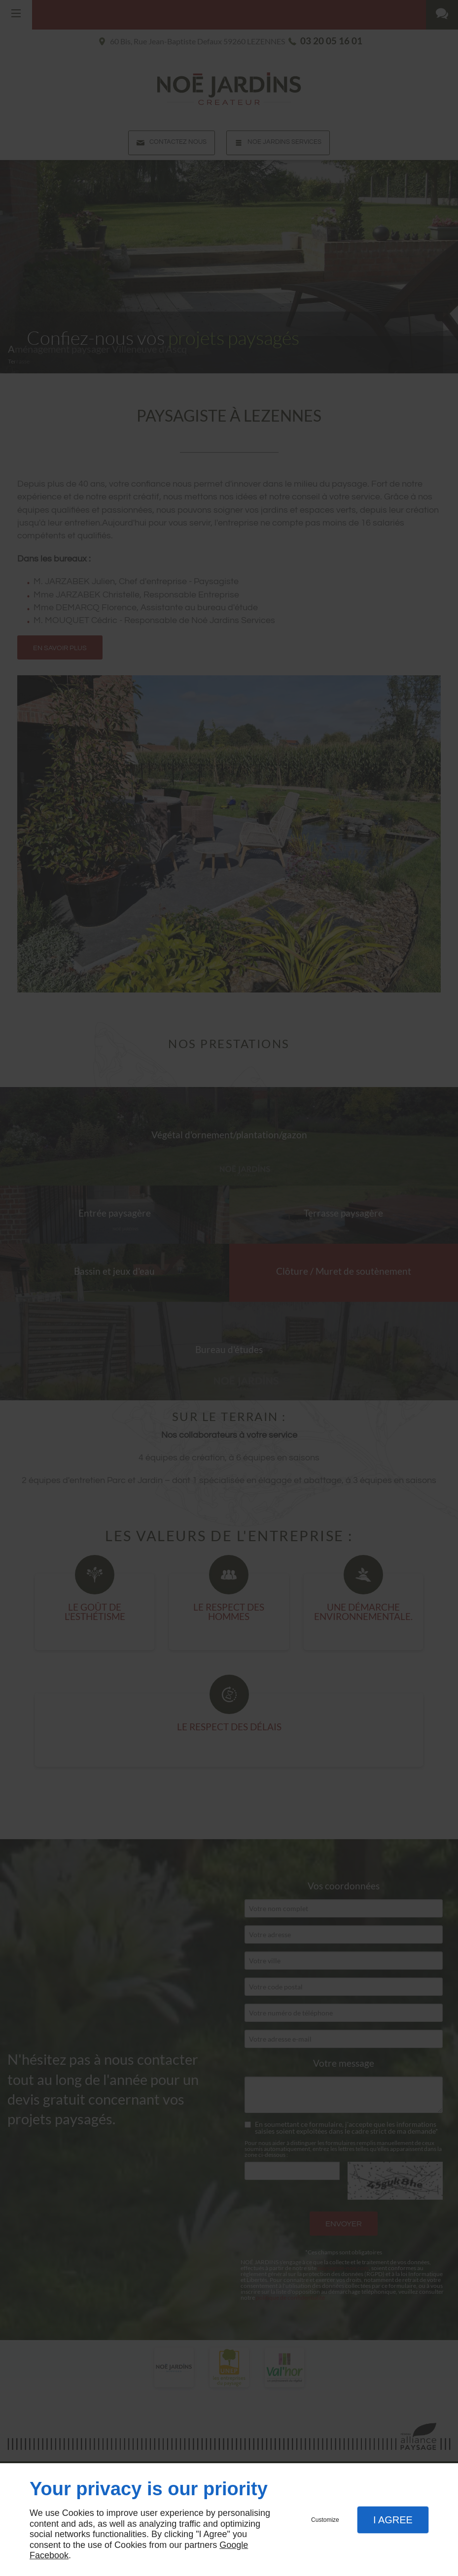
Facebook (49, 2555)
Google (233, 2545)
